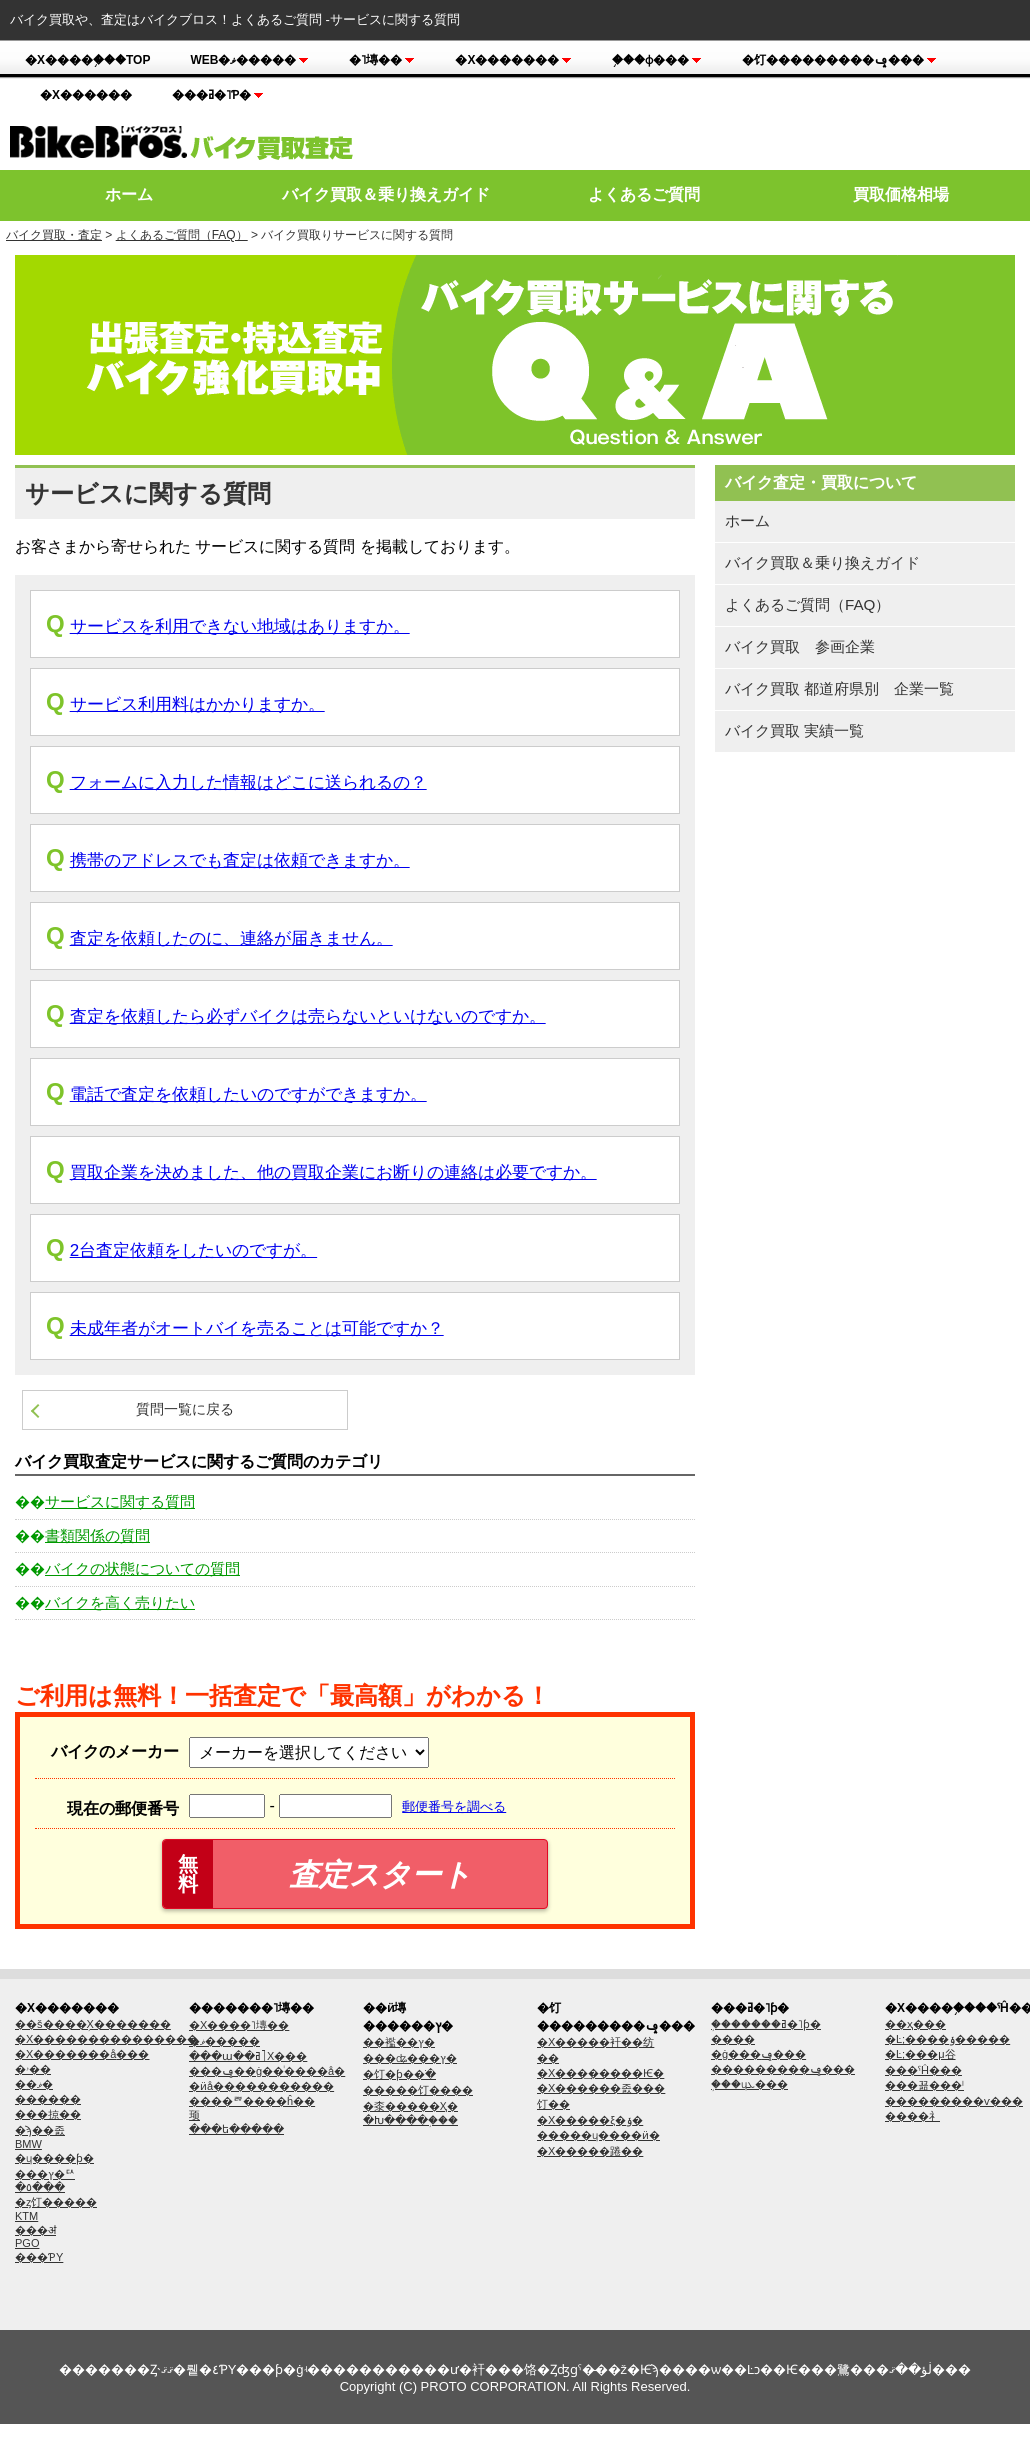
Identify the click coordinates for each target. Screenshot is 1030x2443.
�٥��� (40, 2187)
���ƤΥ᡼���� (39, 2257)
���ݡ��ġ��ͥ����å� (267, 2071)
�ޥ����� (224, 2041)
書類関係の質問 (97, 1535)
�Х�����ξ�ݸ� (590, 2120)
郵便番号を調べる (454, 1806)
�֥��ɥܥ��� (749, 2084)
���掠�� (48, 2114)
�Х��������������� (106, 2039)
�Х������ (86, 95)
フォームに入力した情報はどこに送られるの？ (248, 782)
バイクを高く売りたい (120, 1602)
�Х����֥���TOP (87, 60)
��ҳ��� (915, 2024)
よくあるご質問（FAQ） (182, 235)
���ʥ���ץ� (410, 2058)
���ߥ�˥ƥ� (218, 95)
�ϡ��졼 (40, 2130)
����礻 (912, 2116)
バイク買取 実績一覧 (794, 730)
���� (733, 2039)
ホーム (129, 194)
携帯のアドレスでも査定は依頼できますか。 (240, 860)
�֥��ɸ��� (657, 60)
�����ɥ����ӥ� (598, 2135)
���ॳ (35, 2230)
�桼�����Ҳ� (410, 2106)
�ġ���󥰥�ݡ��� (758, 2054)
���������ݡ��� (783, 2069)
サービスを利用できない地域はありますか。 (240, 626)
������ (48, 2099)
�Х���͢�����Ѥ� (600, 2073)
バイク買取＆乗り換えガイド (386, 194)
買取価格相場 (901, 194)
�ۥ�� (33, 2069)
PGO (27, 2243)
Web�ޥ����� (249, 60)
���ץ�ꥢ (45, 2174)
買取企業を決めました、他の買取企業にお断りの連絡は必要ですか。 (333, 1172)
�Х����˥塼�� (239, 2025)
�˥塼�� (382, 60)
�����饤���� (418, 2090)
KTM (26, 2216)
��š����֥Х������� (93, 2024)
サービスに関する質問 (120, 1501)
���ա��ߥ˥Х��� (248, 2056)
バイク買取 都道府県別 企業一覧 (839, 688)
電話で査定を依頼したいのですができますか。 (248, 1094)
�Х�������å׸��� (82, 2054)
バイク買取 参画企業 (800, 646)
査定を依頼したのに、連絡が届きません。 (231, 938)
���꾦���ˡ (924, 2085)
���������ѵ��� (954, 2101)
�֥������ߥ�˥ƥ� (766, 2024)
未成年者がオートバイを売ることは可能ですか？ (257, 1328)
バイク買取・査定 (54, 235)
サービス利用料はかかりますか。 (197, 704)
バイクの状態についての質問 (142, 1568)
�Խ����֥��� (410, 2120)
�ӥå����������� (261, 2086)
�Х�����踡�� (590, 2151)
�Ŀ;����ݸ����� (947, 2039)
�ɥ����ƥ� (54, 2158)
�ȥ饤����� (56, 2202)
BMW (28, 2144)
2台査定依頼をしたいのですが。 (193, 1250)
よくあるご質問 (644, 194)
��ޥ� (34, 2084)
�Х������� (513, 60)
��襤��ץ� (399, 2042)
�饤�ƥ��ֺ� (399, 2074)
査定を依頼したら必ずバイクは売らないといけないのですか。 (308, 1016)
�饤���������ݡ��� (839, 60)
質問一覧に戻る (185, 1409)
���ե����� (236, 2129)
